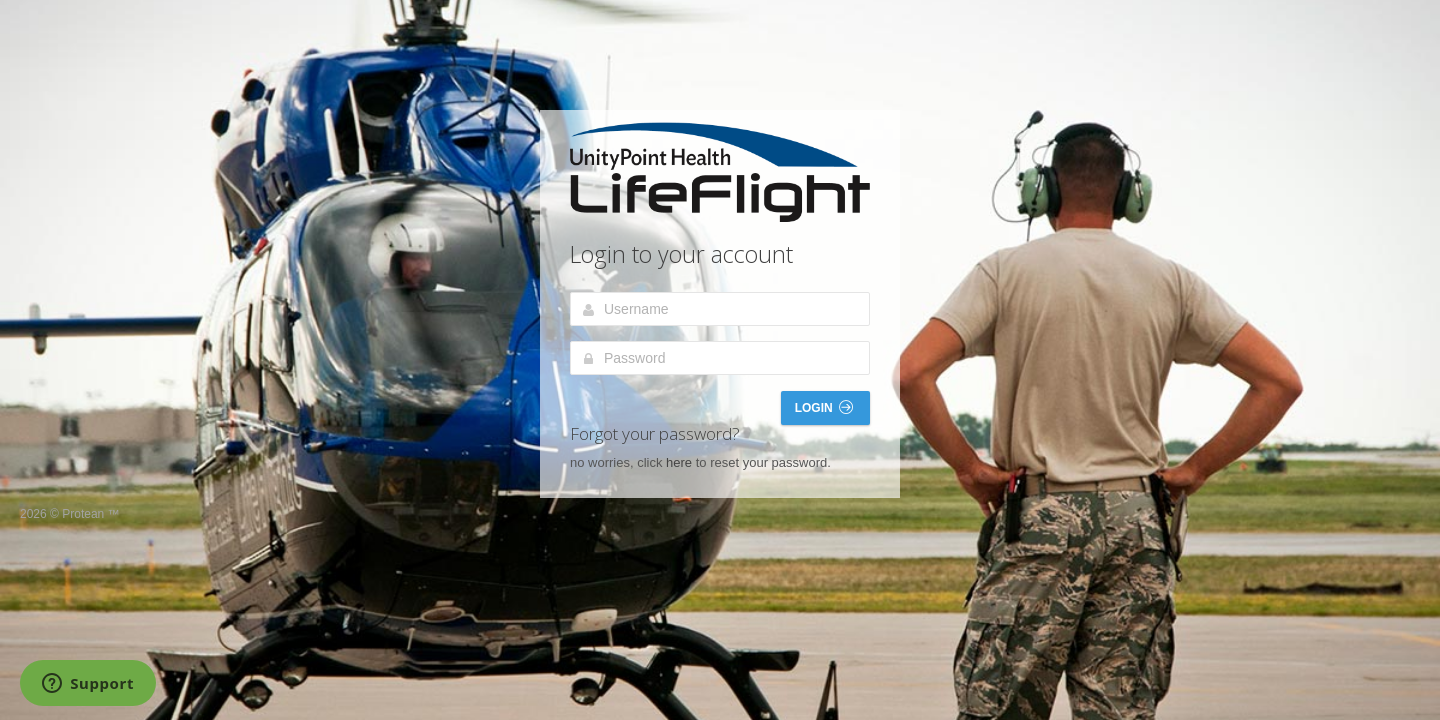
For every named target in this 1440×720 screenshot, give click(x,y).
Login (824, 407)
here (679, 462)
